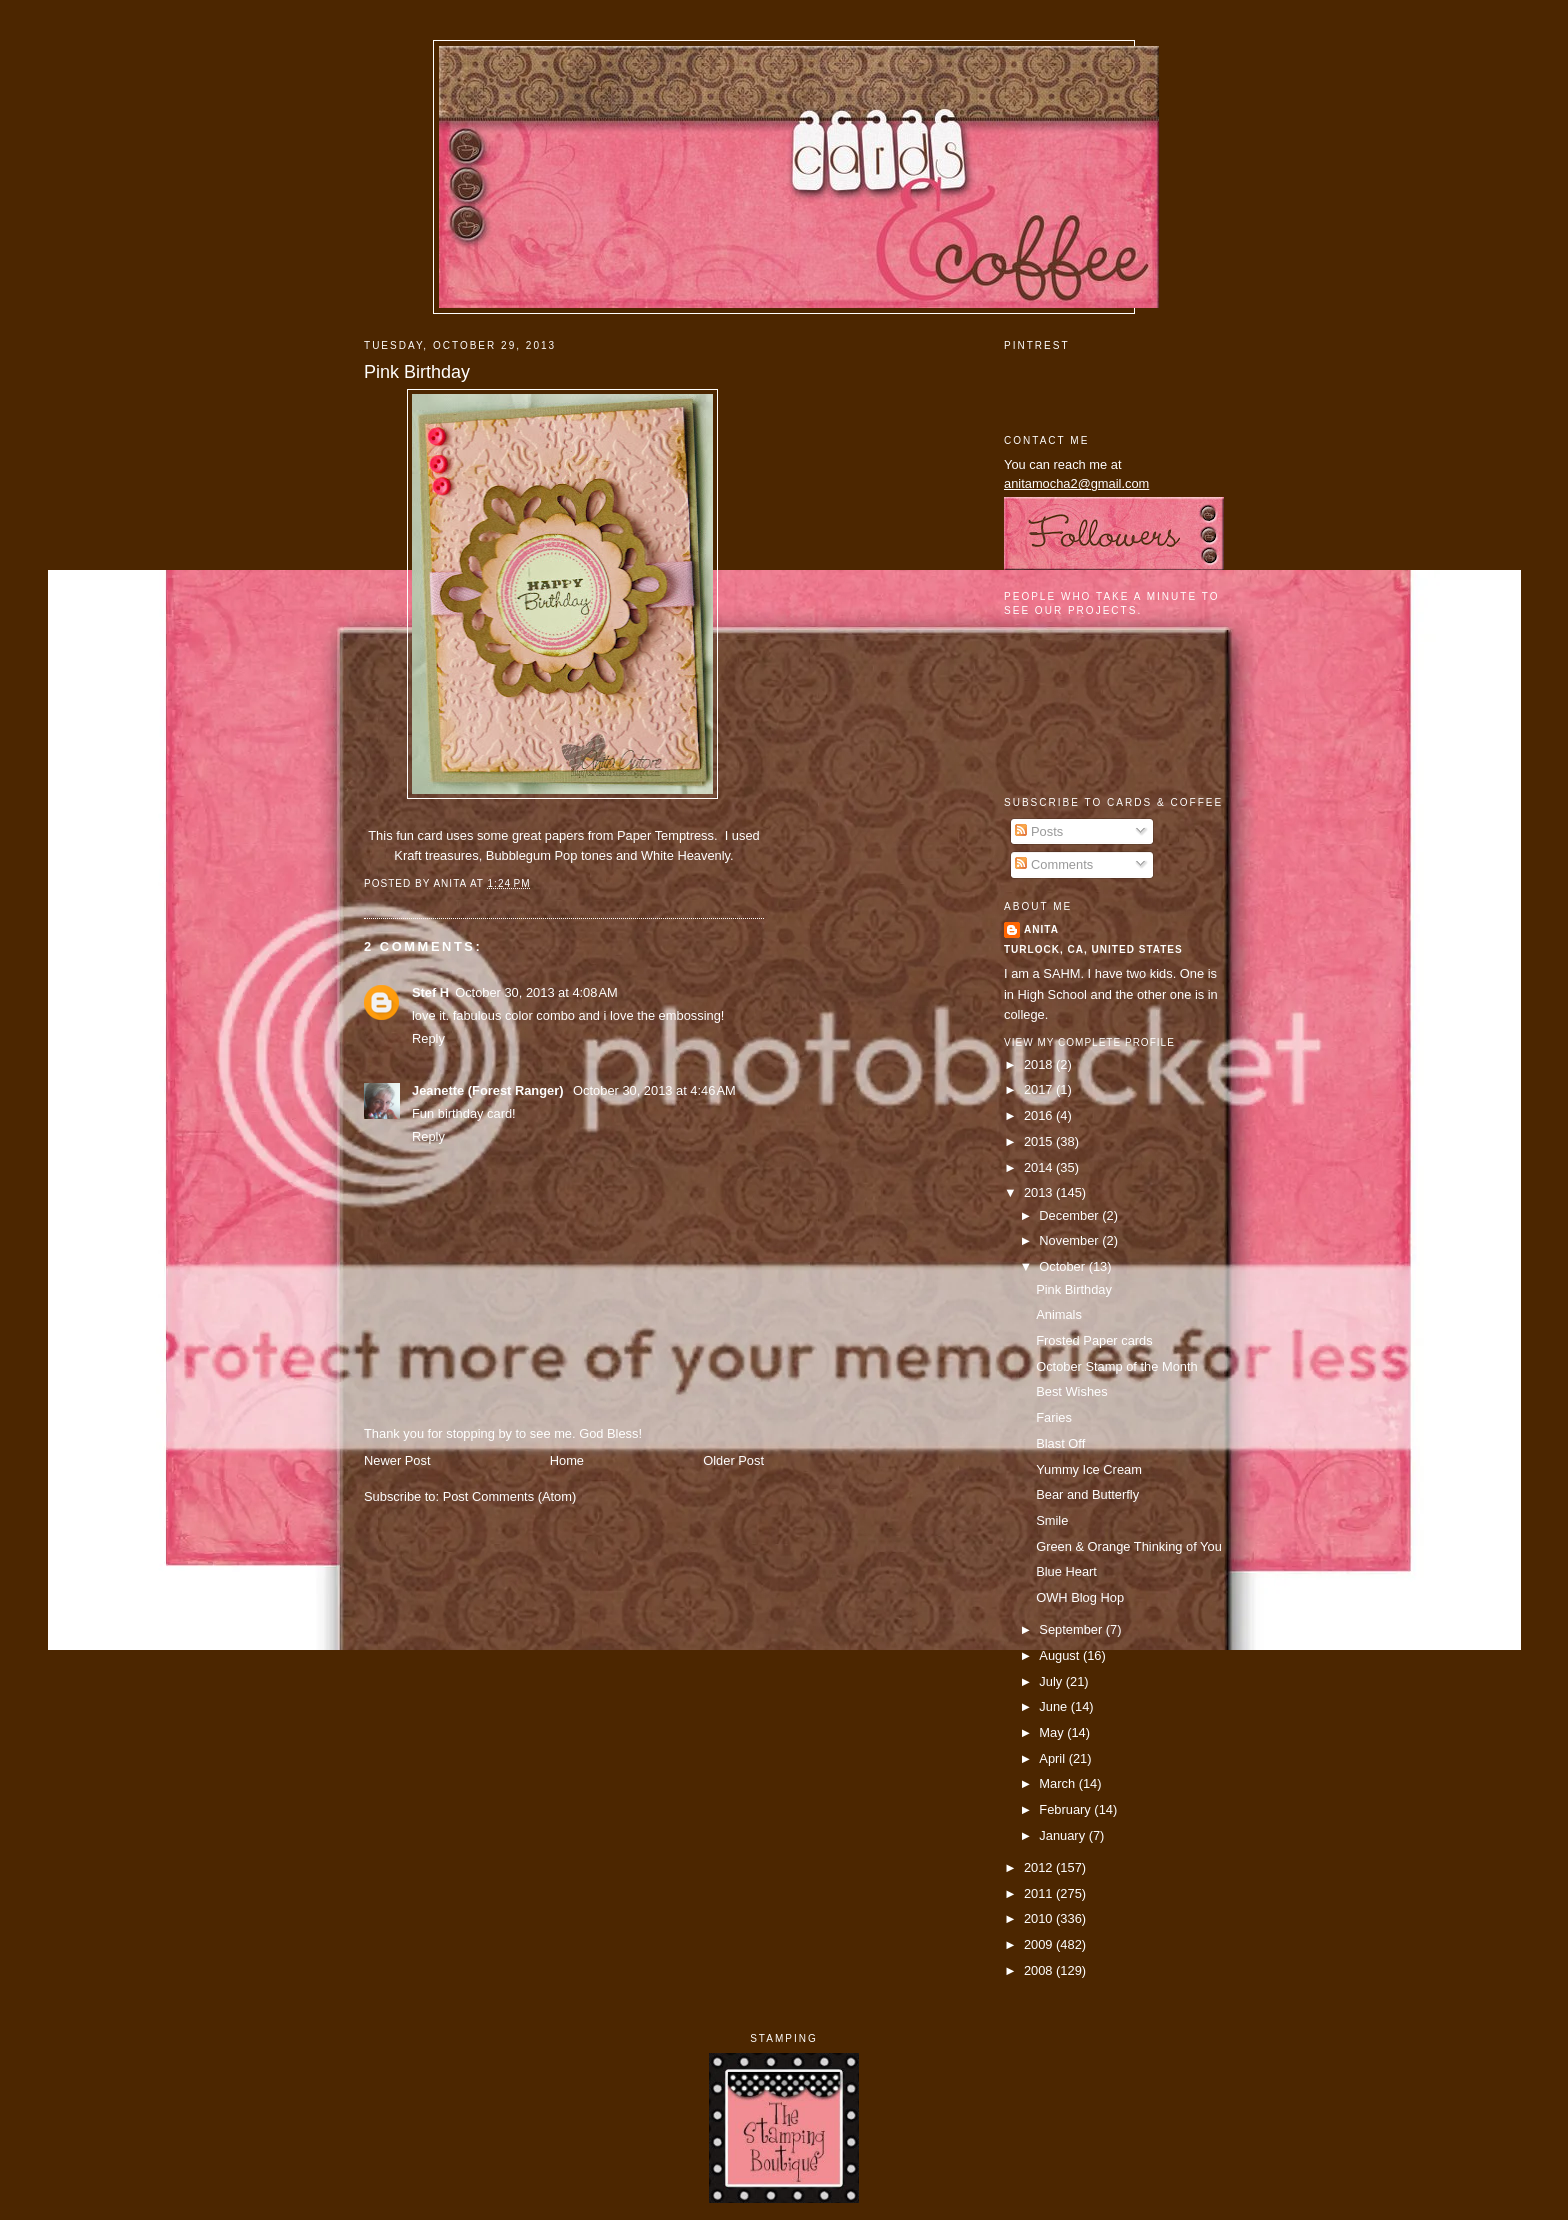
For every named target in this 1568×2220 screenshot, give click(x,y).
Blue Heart (1066, 1571)
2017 (1040, 1089)
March (1058, 1783)
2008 (1040, 1970)
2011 (1040, 1893)
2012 (1040, 1867)
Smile (1052, 1520)
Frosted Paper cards (1094, 1340)
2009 (1040, 1944)
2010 (1040, 1918)
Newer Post (397, 1460)
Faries (1054, 1417)
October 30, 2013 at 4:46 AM (654, 1090)
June (1054, 1706)
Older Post (733, 1460)
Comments (1054, 864)
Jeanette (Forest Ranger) (489, 1090)
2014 (1040, 1167)
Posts (1039, 831)
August (1061, 1655)
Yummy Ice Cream (1089, 1469)
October (1063, 1266)
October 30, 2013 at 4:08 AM (536, 992)
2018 (1040, 1064)
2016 (1040, 1115)
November (1070, 1240)
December (1070, 1215)
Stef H (430, 992)
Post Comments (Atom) (510, 1496)
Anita (1041, 929)
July (1052, 1681)
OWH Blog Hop (1080, 1597)
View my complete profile (1089, 1042)
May (1053, 1732)
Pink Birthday (417, 372)
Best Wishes (1071, 1391)
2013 (1040, 1192)
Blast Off (1060, 1443)
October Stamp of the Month (1117, 1366)
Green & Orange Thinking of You (1129, 1546)
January (1063, 1835)
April (1053, 1758)
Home (567, 1460)
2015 (1040, 1141)
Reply (428, 1038)
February (1066, 1809)
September (1072, 1629)
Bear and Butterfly (1087, 1494)
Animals (1059, 1314)
